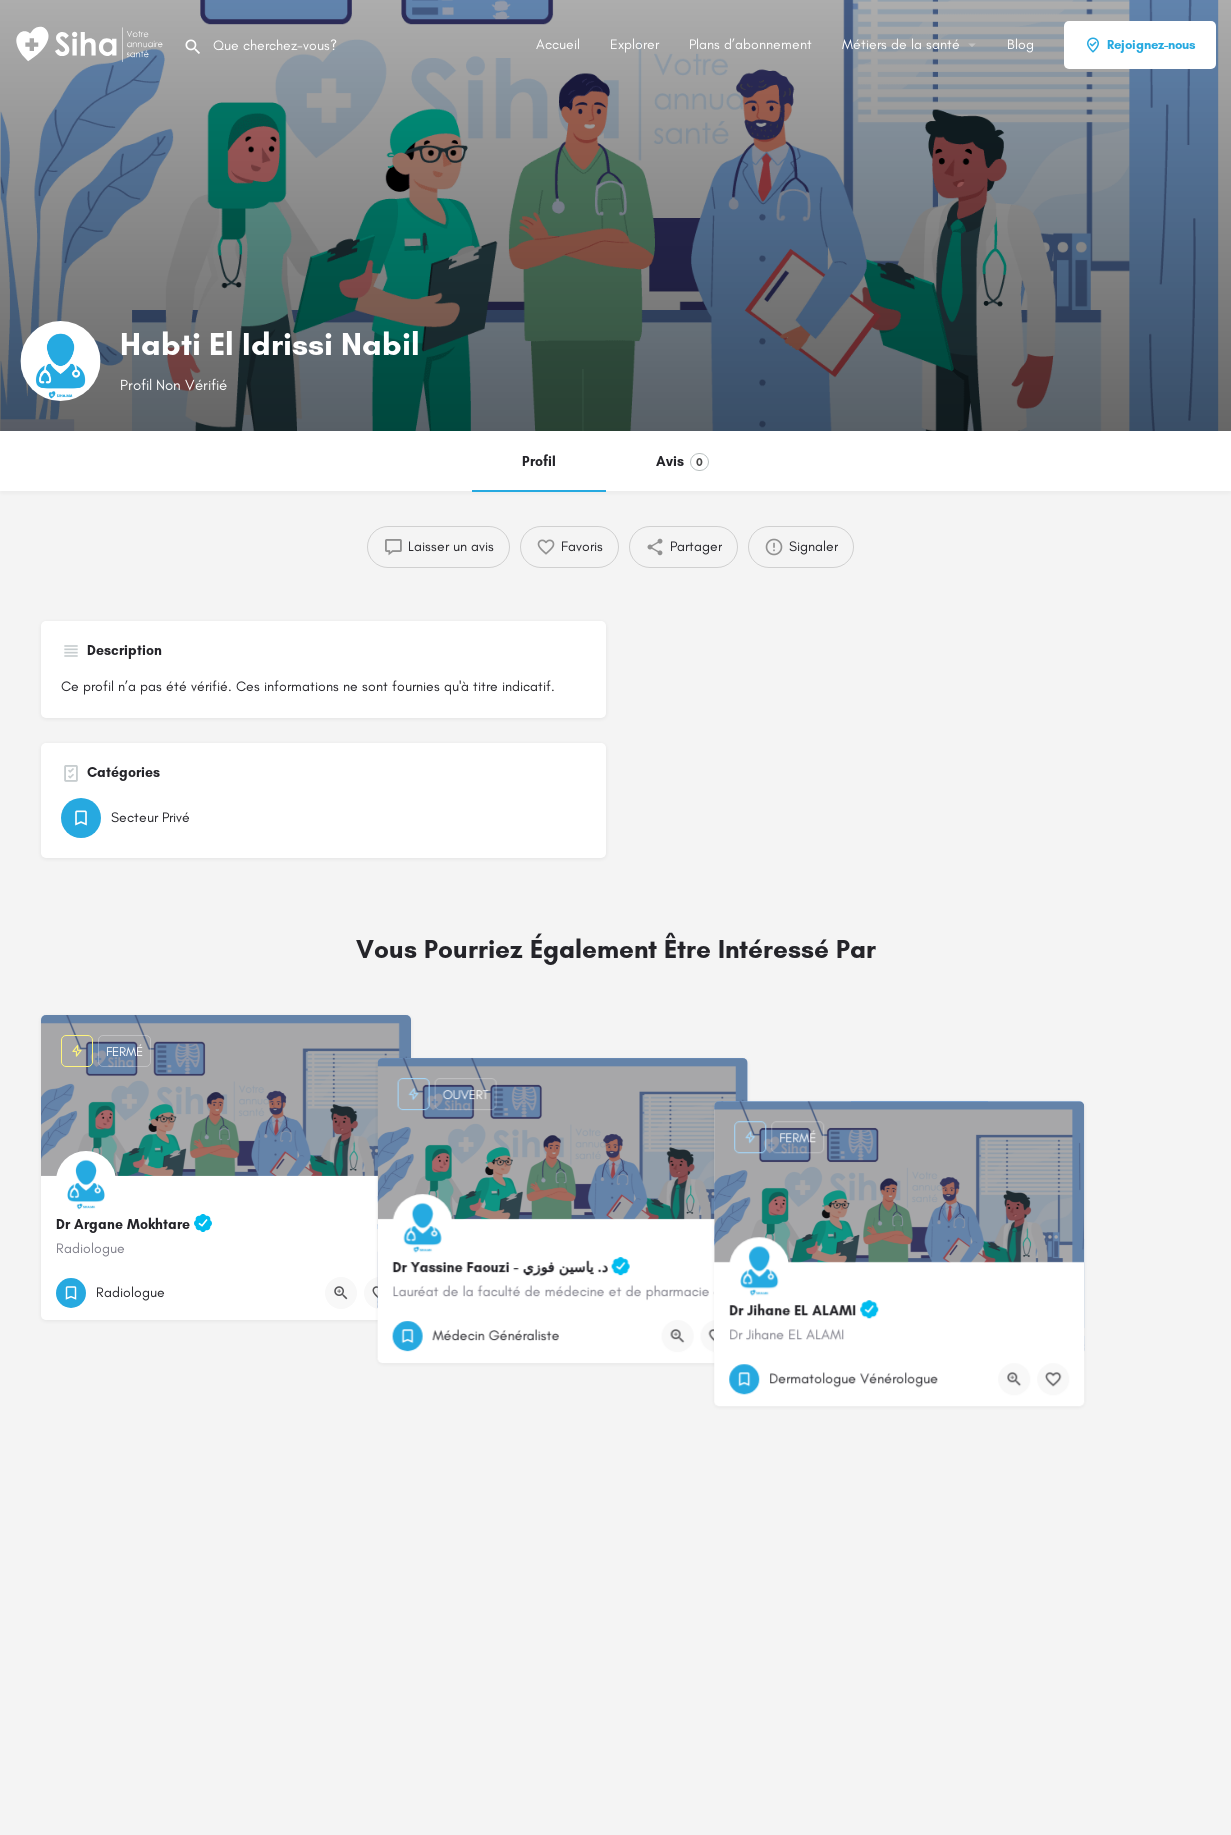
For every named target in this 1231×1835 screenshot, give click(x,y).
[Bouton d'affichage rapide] (341, 1293)
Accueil (558, 44)
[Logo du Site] (91, 43)
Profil (539, 461)
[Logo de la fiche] (60, 361)
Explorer (634, 44)
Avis (682, 462)
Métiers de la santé (901, 44)
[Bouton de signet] (380, 1293)
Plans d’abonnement (750, 44)
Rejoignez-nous (1140, 45)
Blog (1020, 44)
